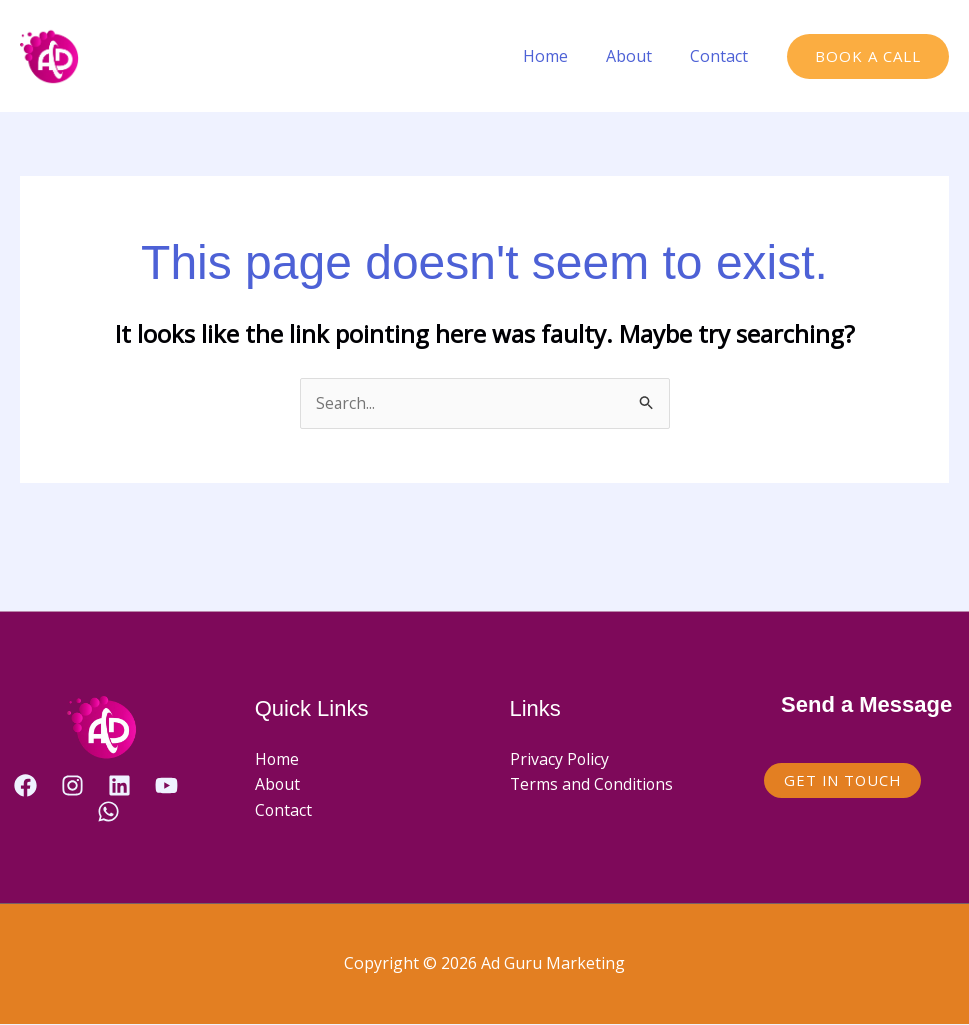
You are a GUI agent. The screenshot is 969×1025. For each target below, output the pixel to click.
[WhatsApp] (108, 811)
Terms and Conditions (593, 785)
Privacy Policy (560, 759)
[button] (868, 56)
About (638, 56)
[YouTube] (166, 785)
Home (560, 56)
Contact (722, 56)
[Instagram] (72, 785)
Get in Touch (844, 780)
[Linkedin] (119, 785)
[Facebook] (25, 785)
